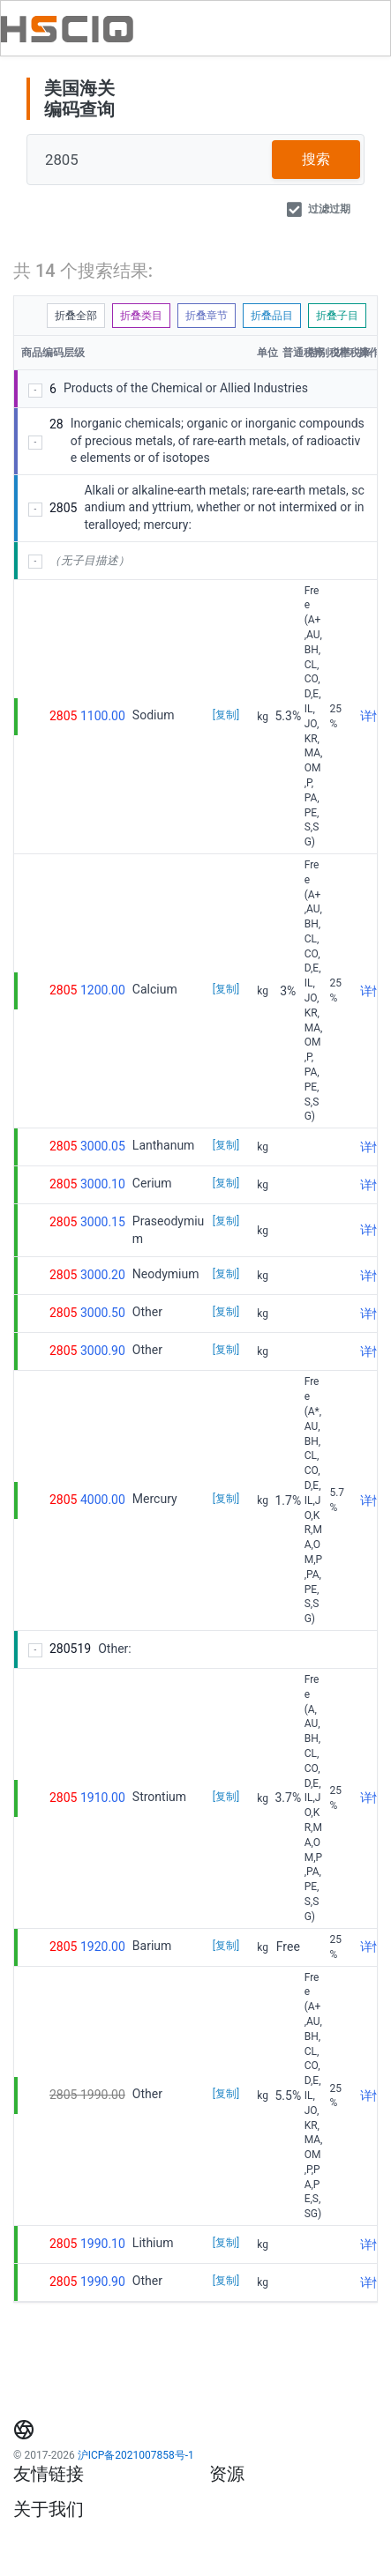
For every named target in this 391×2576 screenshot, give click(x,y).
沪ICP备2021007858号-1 (136, 2455)
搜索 (316, 159)
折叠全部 (76, 315)
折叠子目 (337, 315)
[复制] (226, 715)
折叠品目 (272, 315)
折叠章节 (206, 315)
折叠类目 (141, 315)
